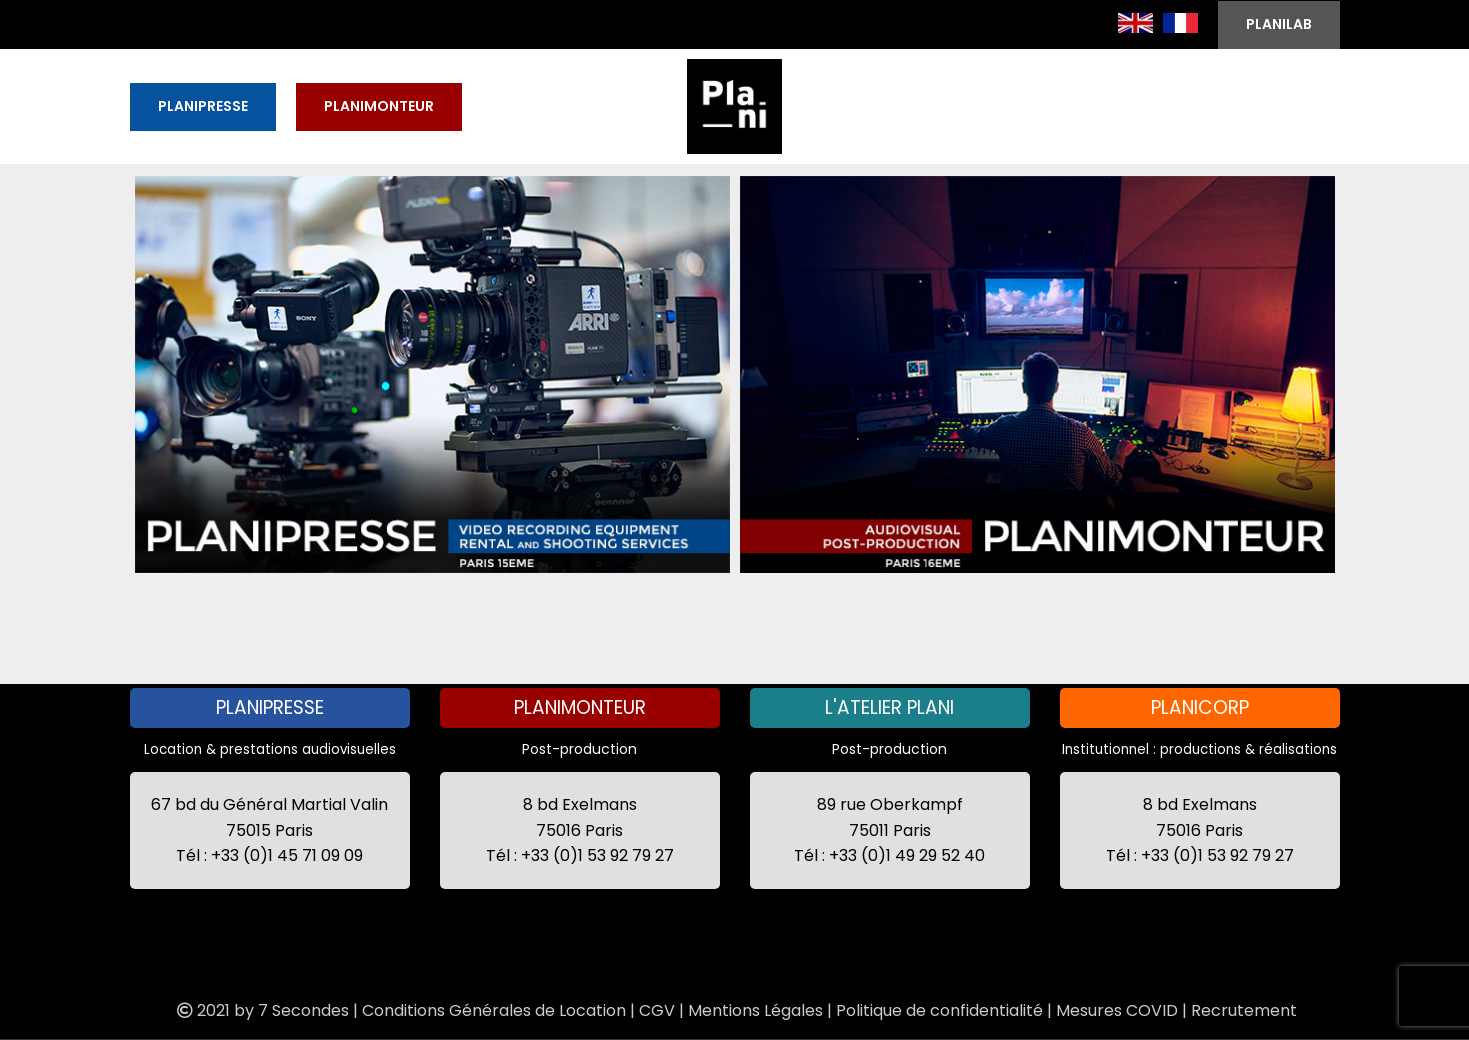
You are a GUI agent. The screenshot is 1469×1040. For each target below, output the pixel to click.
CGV (657, 1010)
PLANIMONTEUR (379, 106)
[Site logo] (734, 105)
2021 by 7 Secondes (261, 1010)
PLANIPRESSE (203, 106)
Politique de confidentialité (939, 1010)
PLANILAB (1279, 24)
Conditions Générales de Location (494, 1010)
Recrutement (1244, 1010)
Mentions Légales (755, 1010)
